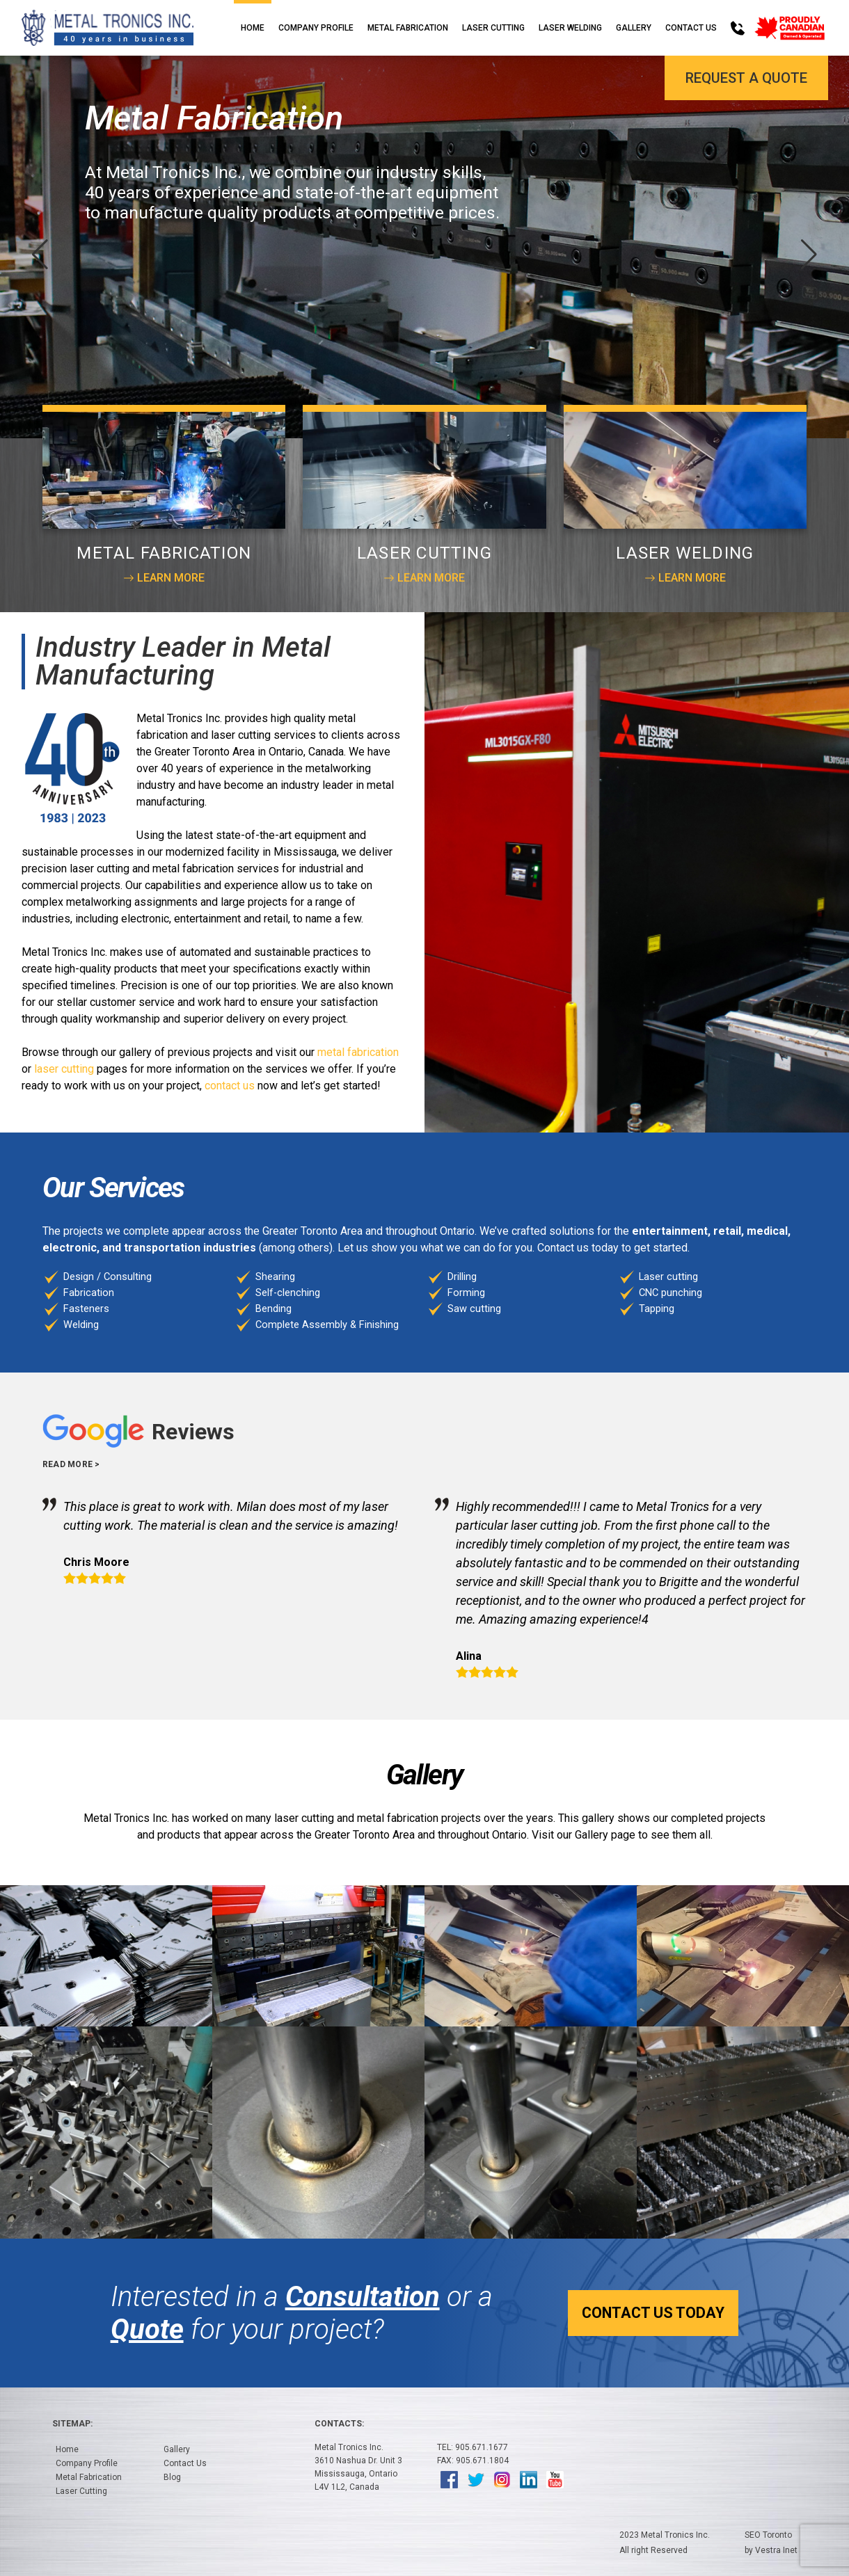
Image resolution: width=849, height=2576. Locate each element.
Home (252, 28)
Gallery (633, 28)
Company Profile (316, 28)
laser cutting (64, 1068)
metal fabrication (358, 1052)
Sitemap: (72, 2424)
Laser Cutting (493, 28)
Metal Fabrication (407, 28)
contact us (230, 1085)
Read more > (71, 1464)
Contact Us (691, 28)
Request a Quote (746, 78)
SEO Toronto (768, 2535)
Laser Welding (570, 28)
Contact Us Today (644, 2312)
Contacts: (339, 2424)
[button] (808, 255)
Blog (172, 2477)
